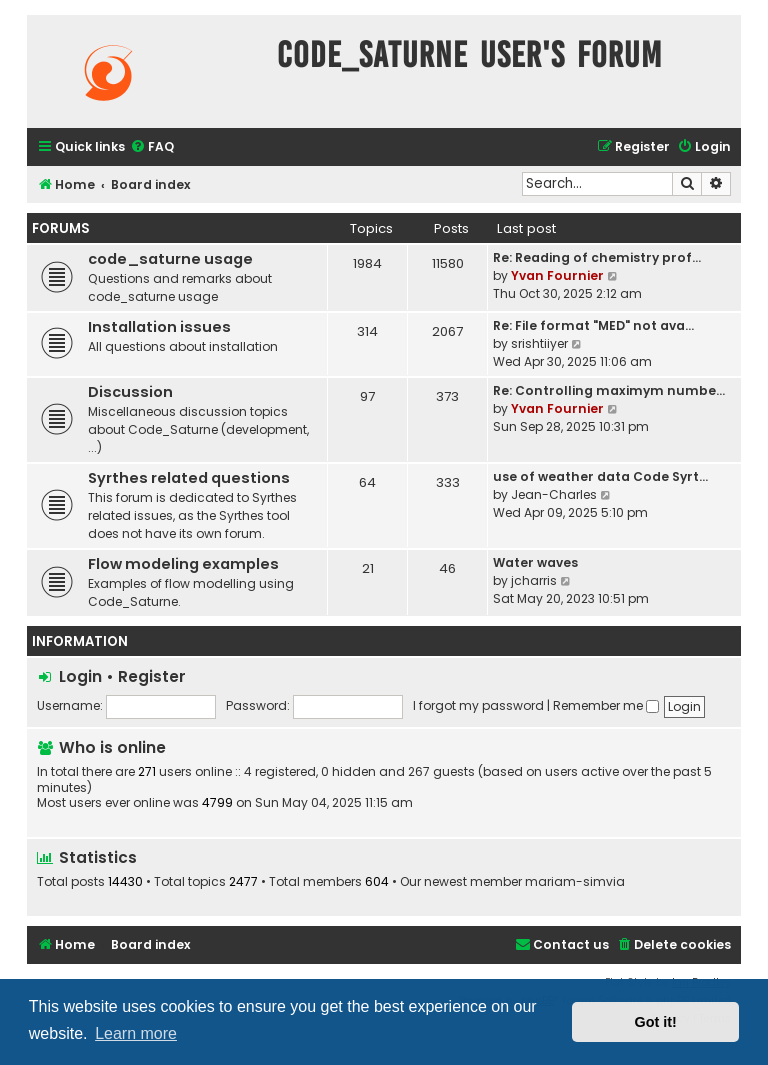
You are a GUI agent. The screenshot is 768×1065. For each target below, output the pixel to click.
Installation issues (159, 327)
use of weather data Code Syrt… (600, 476)
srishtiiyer (539, 343)
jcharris (534, 580)
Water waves (535, 562)
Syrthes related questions (189, 478)
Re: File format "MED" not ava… (593, 325)
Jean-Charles (554, 494)
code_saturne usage (170, 259)
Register (152, 676)
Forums (61, 228)
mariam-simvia (575, 882)
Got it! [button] (656, 1022)
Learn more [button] (136, 1033)
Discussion (130, 392)
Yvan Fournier (557, 275)
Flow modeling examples (183, 564)
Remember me (606, 705)
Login (80, 676)
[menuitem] (152, 147)
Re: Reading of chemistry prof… (597, 257)
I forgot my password (478, 705)
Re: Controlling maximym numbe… (609, 390)
